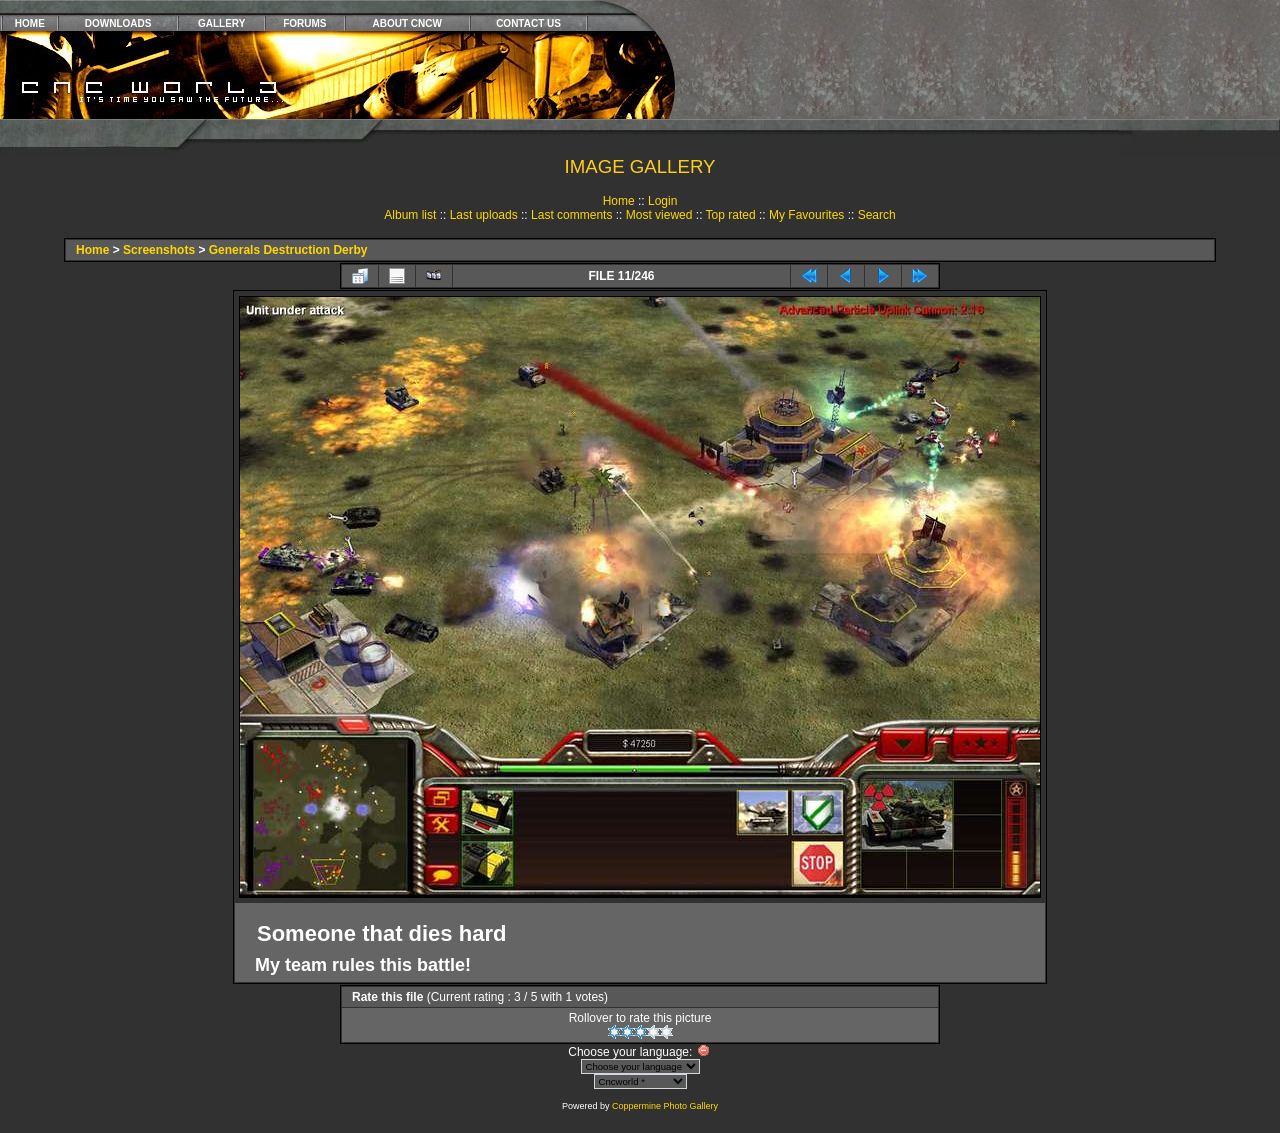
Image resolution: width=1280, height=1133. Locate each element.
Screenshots (159, 250)
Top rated (731, 215)
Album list (410, 215)
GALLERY (221, 23)
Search (877, 215)
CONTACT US (528, 23)
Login (662, 201)
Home (619, 201)
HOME (30, 23)
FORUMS (304, 23)
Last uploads (484, 215)
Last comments (571, 215)
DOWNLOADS (118, 23)
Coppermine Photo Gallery (665, 1106)
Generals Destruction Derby (288, 250)
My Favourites (806, 215)
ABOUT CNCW (407, 23)
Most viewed (659, 215)
